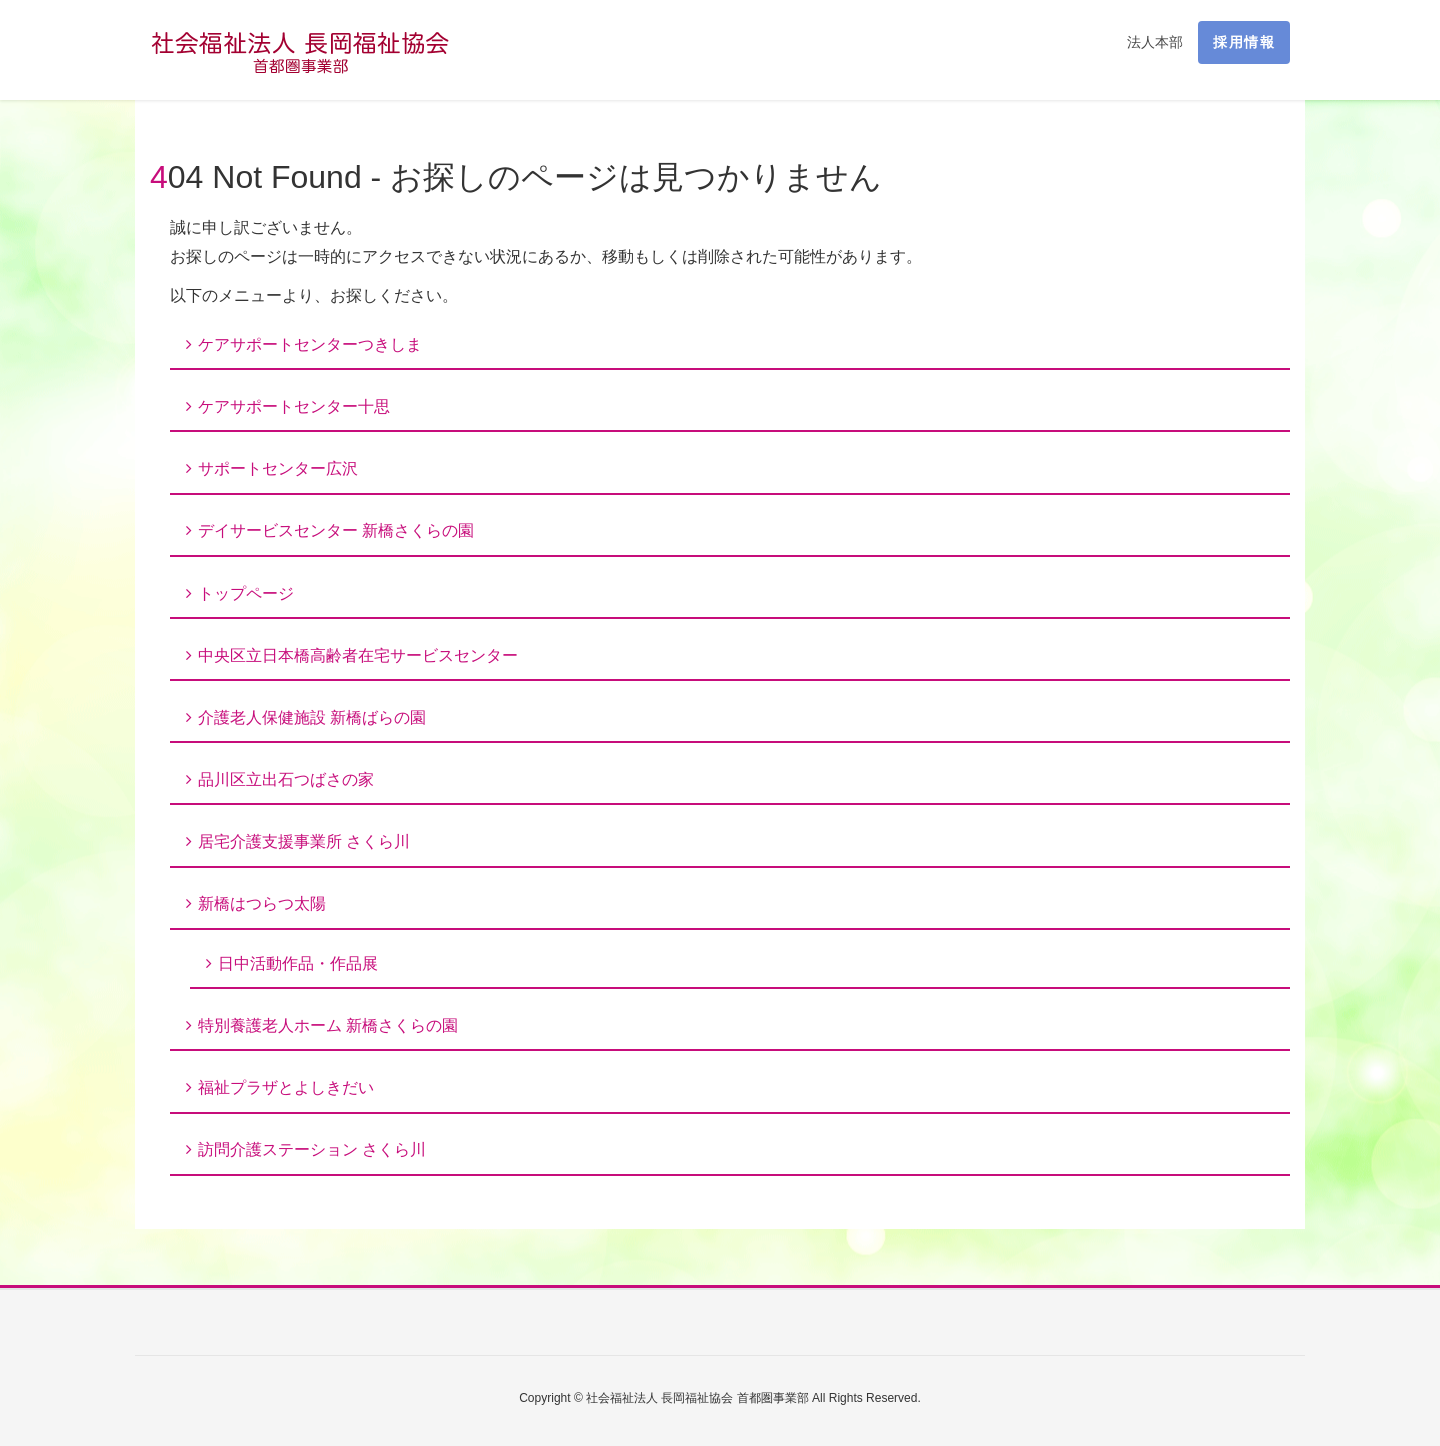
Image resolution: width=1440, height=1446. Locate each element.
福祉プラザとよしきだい (286, 1087)
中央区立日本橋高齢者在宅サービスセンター (358, 655)
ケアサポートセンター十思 (294, 406)
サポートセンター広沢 (278, 468)
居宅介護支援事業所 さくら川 (304, 841)
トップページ (246, 593)
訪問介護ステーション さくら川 (312, 1149)
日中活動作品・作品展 (298, 963)
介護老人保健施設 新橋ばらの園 (312, 717)
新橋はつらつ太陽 (262, 903)
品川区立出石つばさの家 (286, 779)
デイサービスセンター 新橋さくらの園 (336, 530)
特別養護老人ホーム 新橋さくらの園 (328, 1025)
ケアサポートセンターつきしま (310, 344)
